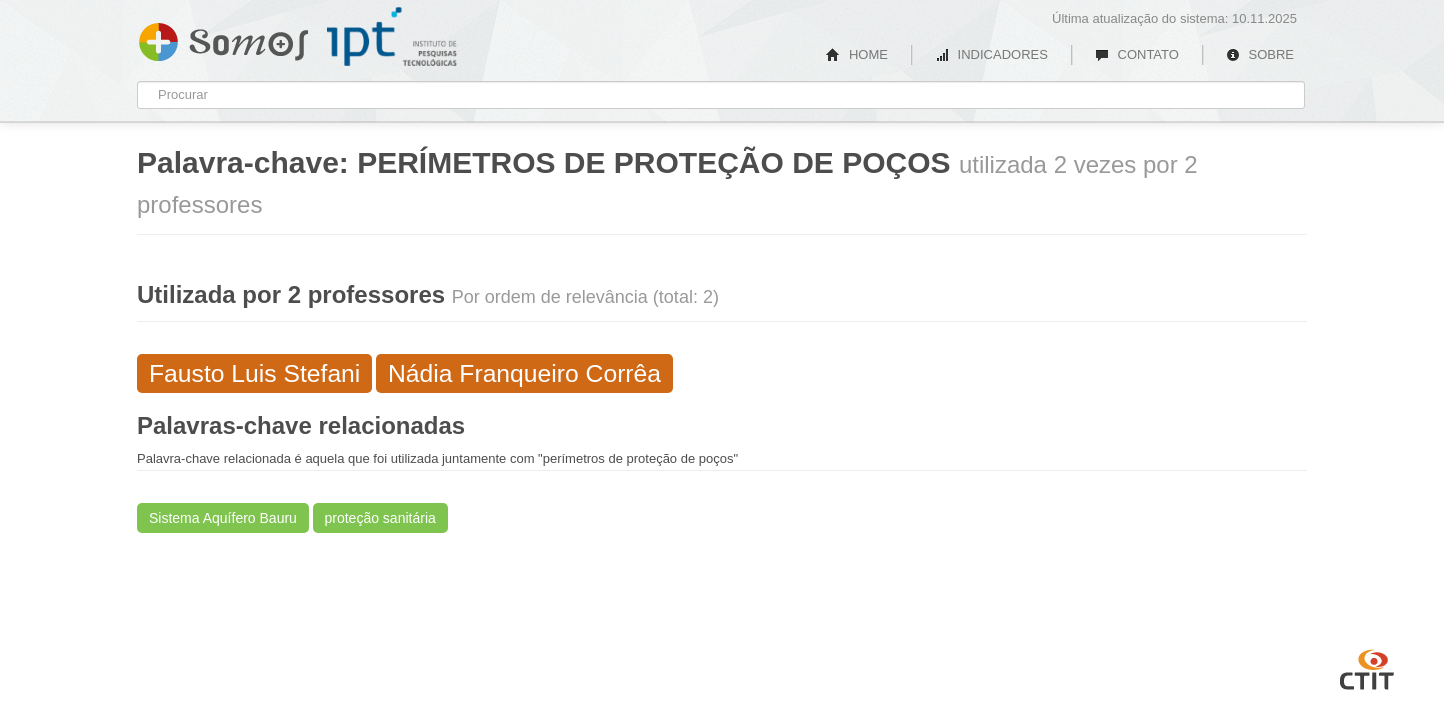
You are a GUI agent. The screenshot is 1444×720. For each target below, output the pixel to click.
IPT (392, 37)
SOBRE (1260, 54)
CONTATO (1137, 54)
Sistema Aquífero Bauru (223, 518)
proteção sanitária (380, 518)
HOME (857, 54)
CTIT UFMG (1367, 667)
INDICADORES (991, 54)
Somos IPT (223, 38)
